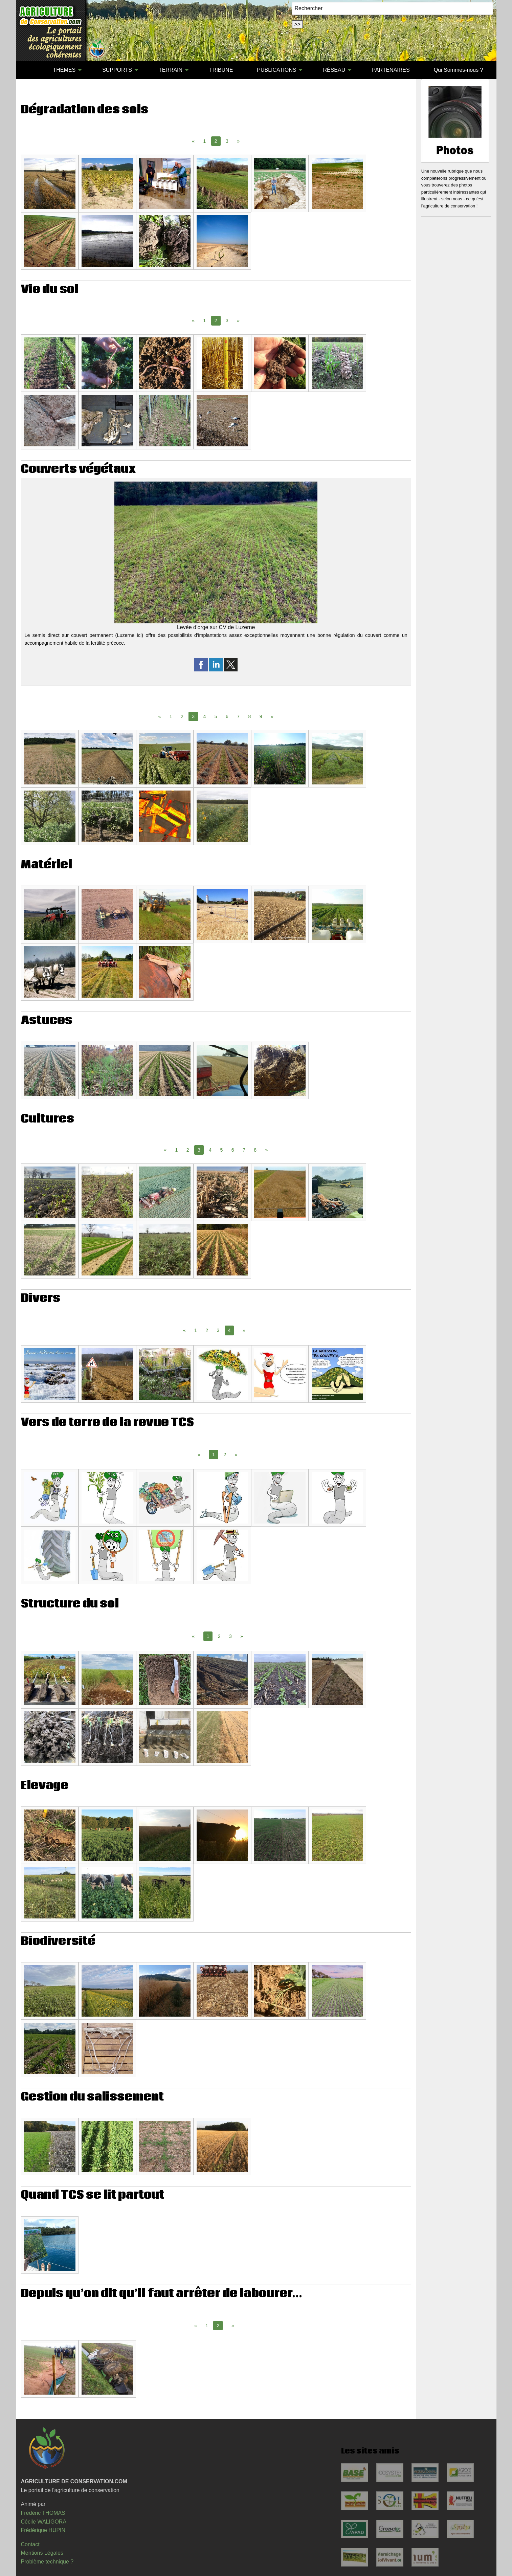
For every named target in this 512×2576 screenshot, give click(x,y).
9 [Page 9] (261, 716)
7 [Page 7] (238, 716)
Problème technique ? (47, 2561)
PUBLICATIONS (276, 70)
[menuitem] (29, 70)
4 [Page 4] (204, 716)
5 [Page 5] (216, 716)
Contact (30, 2544)
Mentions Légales (42, 2553)
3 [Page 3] (227, 141)
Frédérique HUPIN (43, 2530)
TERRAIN (170, 70)
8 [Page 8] (249, 716)
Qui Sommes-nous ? (458, 70)
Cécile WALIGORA (44, 2522)
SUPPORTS (117, 70)
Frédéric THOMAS (43, 2513)
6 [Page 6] (227, 716)
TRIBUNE (221, 70)
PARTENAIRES (390, 70)
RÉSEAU (334, 70)
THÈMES (64, 70)
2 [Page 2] (182, 716)
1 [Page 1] (204, 141)
